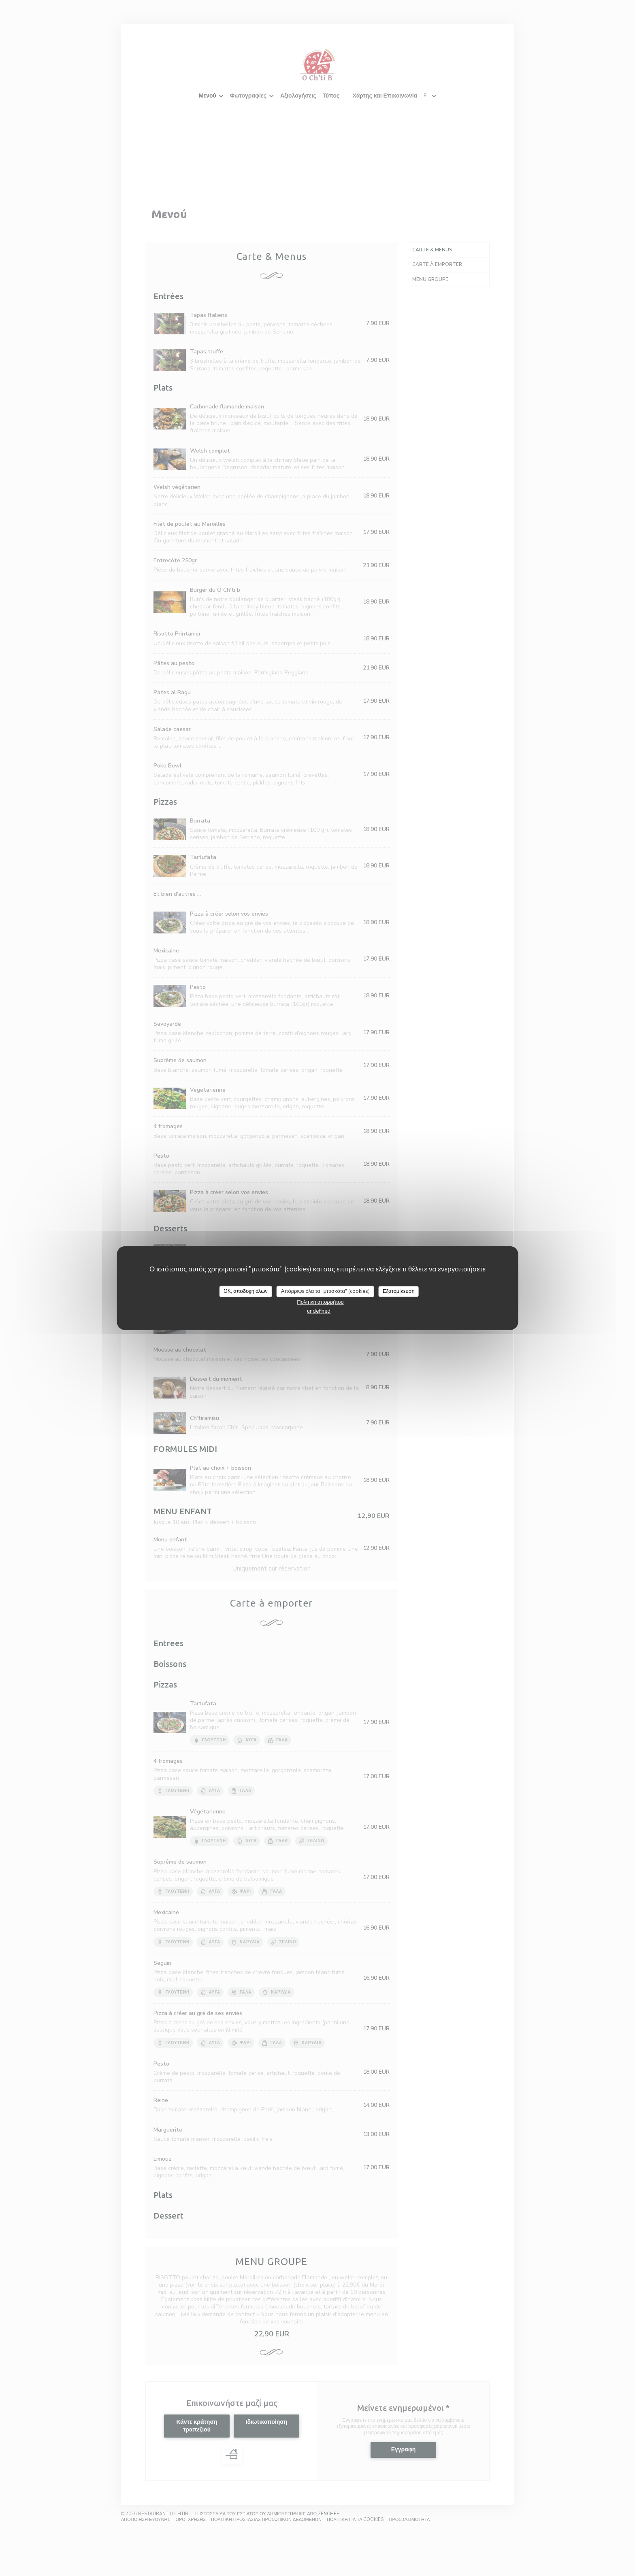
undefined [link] (318, 1310)
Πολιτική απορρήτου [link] (320, 1301)
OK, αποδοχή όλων (246, 1291)
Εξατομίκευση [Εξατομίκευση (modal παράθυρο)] (399, 1291)
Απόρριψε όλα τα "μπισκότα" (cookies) (325, 1291)
